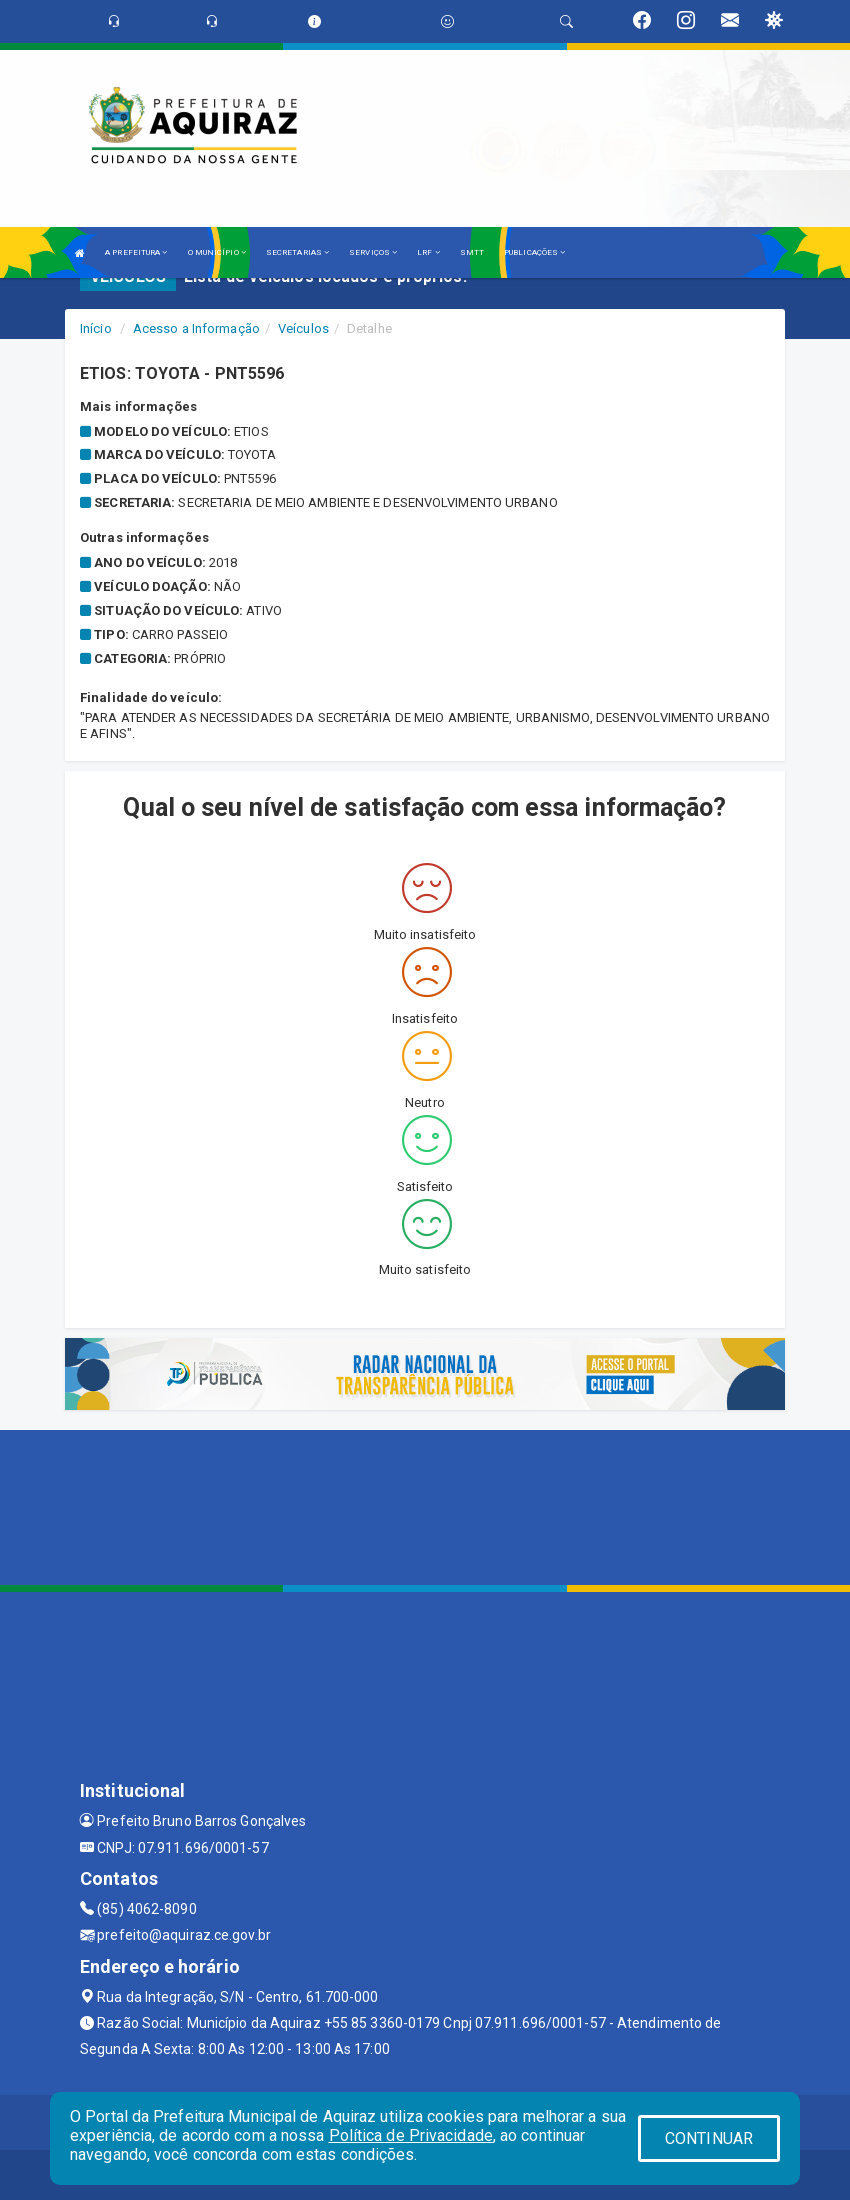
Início (96, 328)
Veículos (303, 328)
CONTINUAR (709, 2138)
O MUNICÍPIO (217, 252)
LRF (428, 252)
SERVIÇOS (373, 252)
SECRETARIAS (297, 252)
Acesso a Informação (196, 328)
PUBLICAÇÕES (534, 252)
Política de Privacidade (411, 2135)
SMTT (472, 252)
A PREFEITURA (136, 252)
